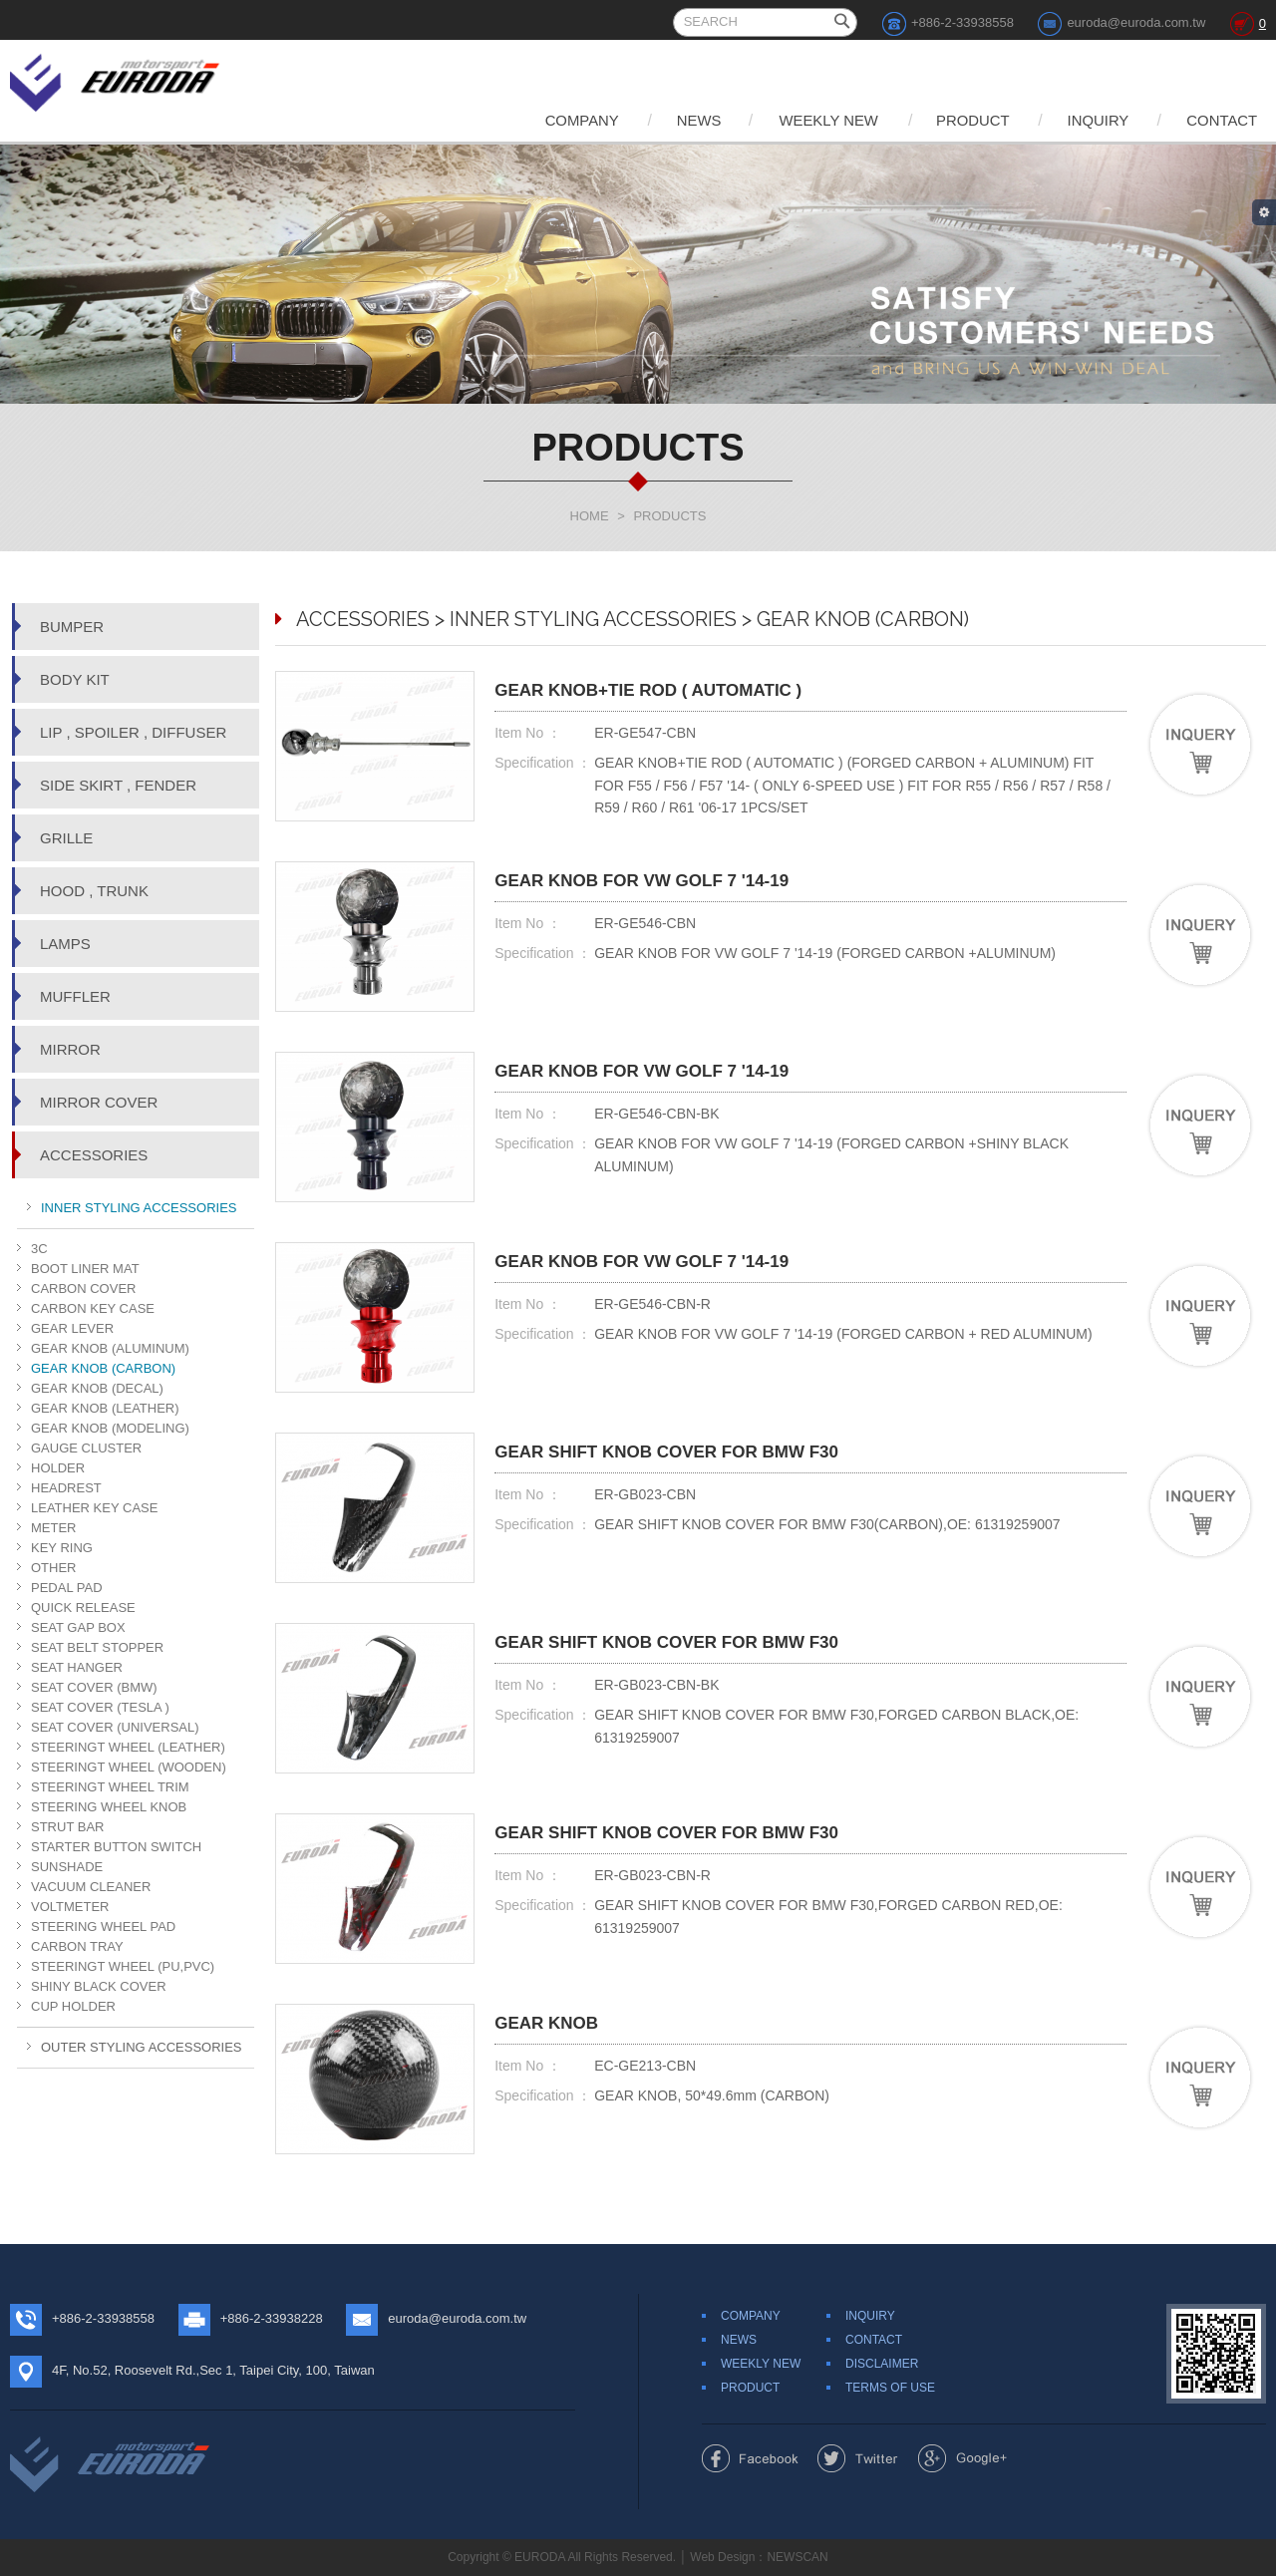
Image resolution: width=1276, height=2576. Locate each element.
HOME (589, 515)
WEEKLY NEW (812, 120)
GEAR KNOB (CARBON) (103, 1368)
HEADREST (66, 1487)
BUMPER (72, 626)
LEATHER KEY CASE (94, 1507)
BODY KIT (75, 679)
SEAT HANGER (77, 1667)
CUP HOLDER (73, 2006)
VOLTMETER (70, 1906)
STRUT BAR (67, 1826)
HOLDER (58, 1467)
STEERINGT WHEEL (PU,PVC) (122, 1966)
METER (54, 1527)
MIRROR (70, 1049)
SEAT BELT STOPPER (97, 1647)
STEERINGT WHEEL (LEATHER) (128, 1747)
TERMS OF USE (890, 2388)
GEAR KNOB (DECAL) (97, 1388)
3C (39, 1248)
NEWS (678, 120)
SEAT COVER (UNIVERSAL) (115, 1727)
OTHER (54, 1567)
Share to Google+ (962, 2458)
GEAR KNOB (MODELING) (110, 1428)
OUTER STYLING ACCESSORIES (141, 2047)
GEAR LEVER (72, 1328)
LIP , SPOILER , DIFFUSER (133, 732)
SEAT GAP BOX (78, 1627)
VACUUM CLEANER (91, 1886)
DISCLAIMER (881, 2364)
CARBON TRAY (77, 1946)
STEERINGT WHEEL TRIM (110, 1786)
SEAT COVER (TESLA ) (100, 1707)
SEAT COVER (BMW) (94, 1687)
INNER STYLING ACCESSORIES (139, 1207)
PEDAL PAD (67, 1587)
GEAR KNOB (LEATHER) (105, 1408)
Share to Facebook (750, 2458)
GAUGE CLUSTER (86, 1448)
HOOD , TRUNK (94, 890)
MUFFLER (75, 996)
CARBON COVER (83, 1288)
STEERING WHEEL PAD (103, 1926)
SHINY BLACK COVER (98, 1986)
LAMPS (65, 943)
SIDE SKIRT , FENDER (118, 785)
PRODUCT (962, 120)
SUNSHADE (67, 1866)
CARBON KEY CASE (93, 1308)
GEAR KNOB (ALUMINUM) (110, 1348)
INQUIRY (1091, 120)
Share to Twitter (857, 2458)
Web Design (722, 2557)
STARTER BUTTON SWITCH (116, 1846)
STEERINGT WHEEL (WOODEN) (128, 1767)
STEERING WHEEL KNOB (108, 1806)
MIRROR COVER (99, 1102)
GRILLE (66, 837)
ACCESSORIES (94, 1154)
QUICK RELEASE (83, 1607)
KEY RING (62, 1547)
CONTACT (1220, 120)
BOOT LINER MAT (85, 1268)
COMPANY (556, 120)
